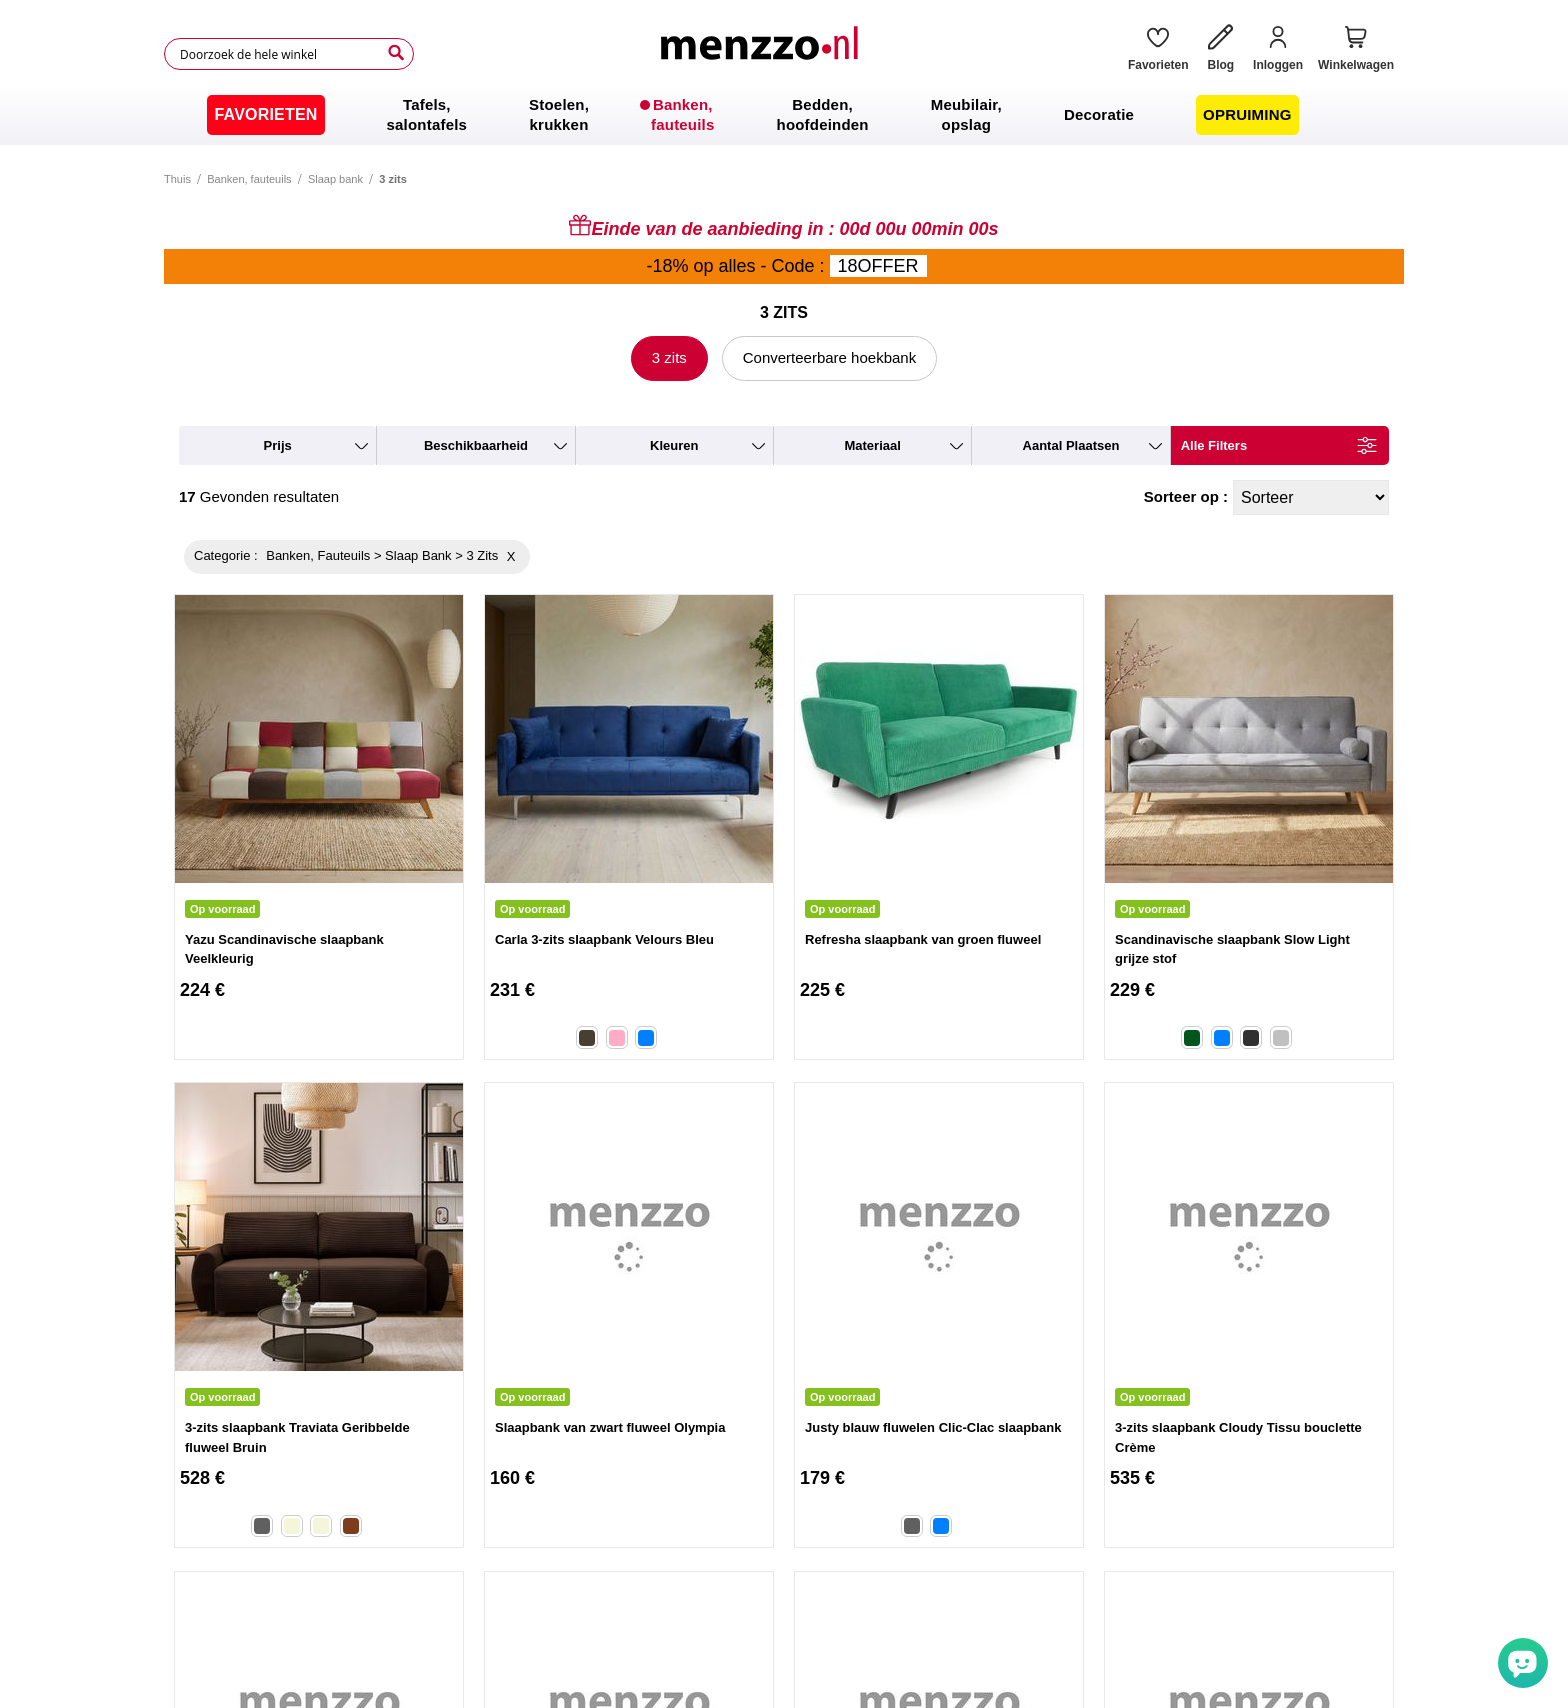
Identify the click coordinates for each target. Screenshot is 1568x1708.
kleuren (674, 445)
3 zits (669, 357)
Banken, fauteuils (249, 179)
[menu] (784, 115)
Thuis (177, 179)
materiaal (872, 445)
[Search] (396, 53)
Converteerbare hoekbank (829, 357)
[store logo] (763, 54)
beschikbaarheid (476, 445)
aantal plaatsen (1071, 445)
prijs (278, 445)
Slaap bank (335, 179)
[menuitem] (265, 115)
